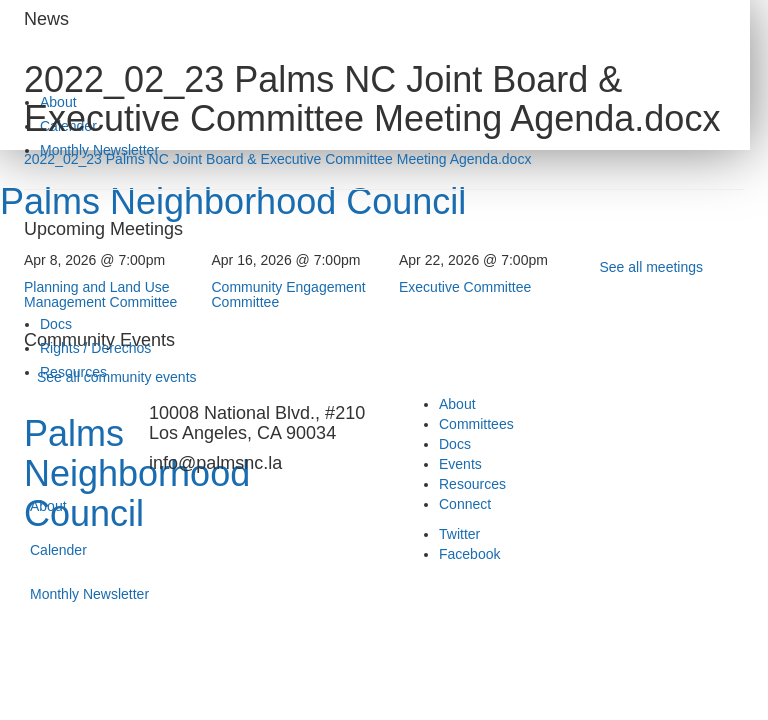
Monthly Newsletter (89, 594)
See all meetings (652, 267)
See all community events (117, 377)
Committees (476, 424)
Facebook (469, 554)
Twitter (459, 534)
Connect (465, 504)
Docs (56, 324)
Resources (472, 484)
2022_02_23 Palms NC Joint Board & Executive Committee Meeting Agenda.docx (277, 159)
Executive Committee (465, 287)
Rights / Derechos (95, 348)
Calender (58, 550)
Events (460, 464)
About (48, 506)
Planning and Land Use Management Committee (100, 294)
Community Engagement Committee (289, 294)
